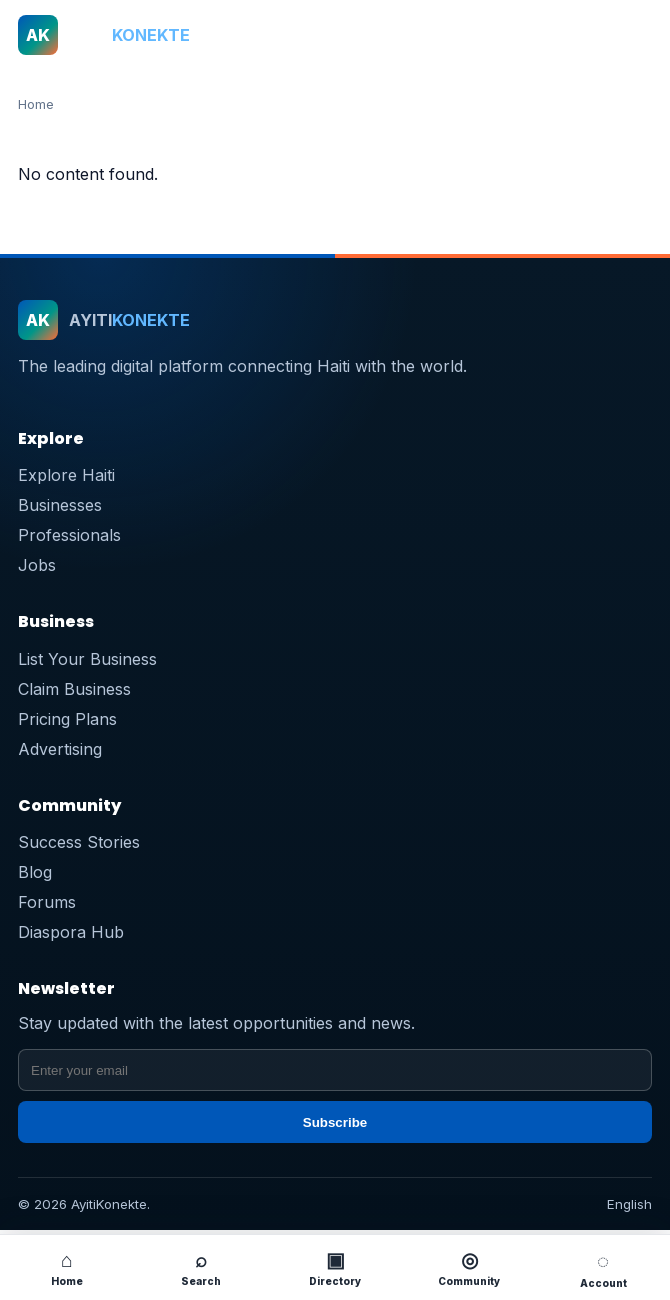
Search (201, 1267)
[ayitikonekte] (302, 35)
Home (36, 104)
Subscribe (335, 1122)
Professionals (69, 535)
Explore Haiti (66, 475)
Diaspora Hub (71, 932)
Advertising (60, 749)
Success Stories (79, 842)
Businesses (60, 505)
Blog (35, 872)
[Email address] (335, 1070)
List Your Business (87, 659)
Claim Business (74, 689)
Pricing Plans (67, 719)
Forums (47, 902)
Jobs (37, 565)
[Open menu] (631, 35)
